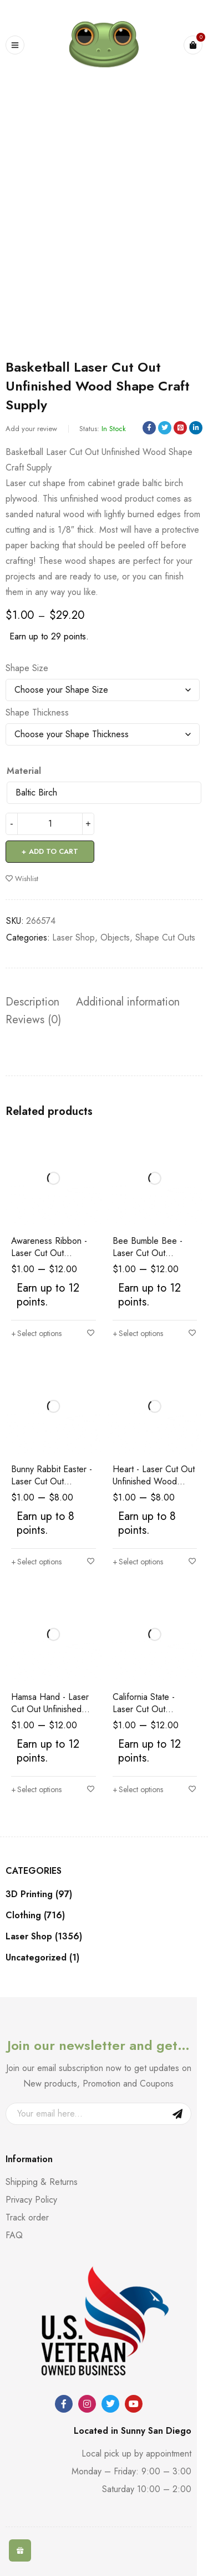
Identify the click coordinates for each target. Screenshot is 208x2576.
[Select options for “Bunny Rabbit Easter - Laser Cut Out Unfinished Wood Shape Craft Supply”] (36, 1561)
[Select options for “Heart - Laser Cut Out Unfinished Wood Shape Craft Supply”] (138, 1561)
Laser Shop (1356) (44, 1936)
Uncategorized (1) (42, 1958)
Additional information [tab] (128, 1002)
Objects (115, 937)
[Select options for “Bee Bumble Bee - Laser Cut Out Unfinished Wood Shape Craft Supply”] (138, 1333)
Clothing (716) (35, 1915)
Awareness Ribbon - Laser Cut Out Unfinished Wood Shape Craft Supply (49, 1259)
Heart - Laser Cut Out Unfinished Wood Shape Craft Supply (154, 1481)
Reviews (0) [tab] (33, 1020)
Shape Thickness (37, 713)
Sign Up (177, 2114)
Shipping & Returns (42, 2181)
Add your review (31, 428)
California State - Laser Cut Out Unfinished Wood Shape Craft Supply (149, 1715)
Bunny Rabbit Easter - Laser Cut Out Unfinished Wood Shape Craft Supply (51, 1487)
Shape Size (27, 668)
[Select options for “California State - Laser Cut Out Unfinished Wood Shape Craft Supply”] (138, 1789)
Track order (27, 2217)
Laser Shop (73, 937)
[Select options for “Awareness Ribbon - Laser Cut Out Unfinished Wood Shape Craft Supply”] (36, 1333)
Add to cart (53, 851)
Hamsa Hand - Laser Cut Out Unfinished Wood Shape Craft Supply (50, 1715)
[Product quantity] (50, 823)
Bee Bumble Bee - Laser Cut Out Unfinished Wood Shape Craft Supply (149, 1259)
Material (24, 771)
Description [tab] (32, 1002)
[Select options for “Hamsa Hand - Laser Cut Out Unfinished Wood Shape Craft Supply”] (36, 1789)
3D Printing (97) (39, 1894)
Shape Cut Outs (165, 937)
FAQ (14, 2235)
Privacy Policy (31, 2199)
